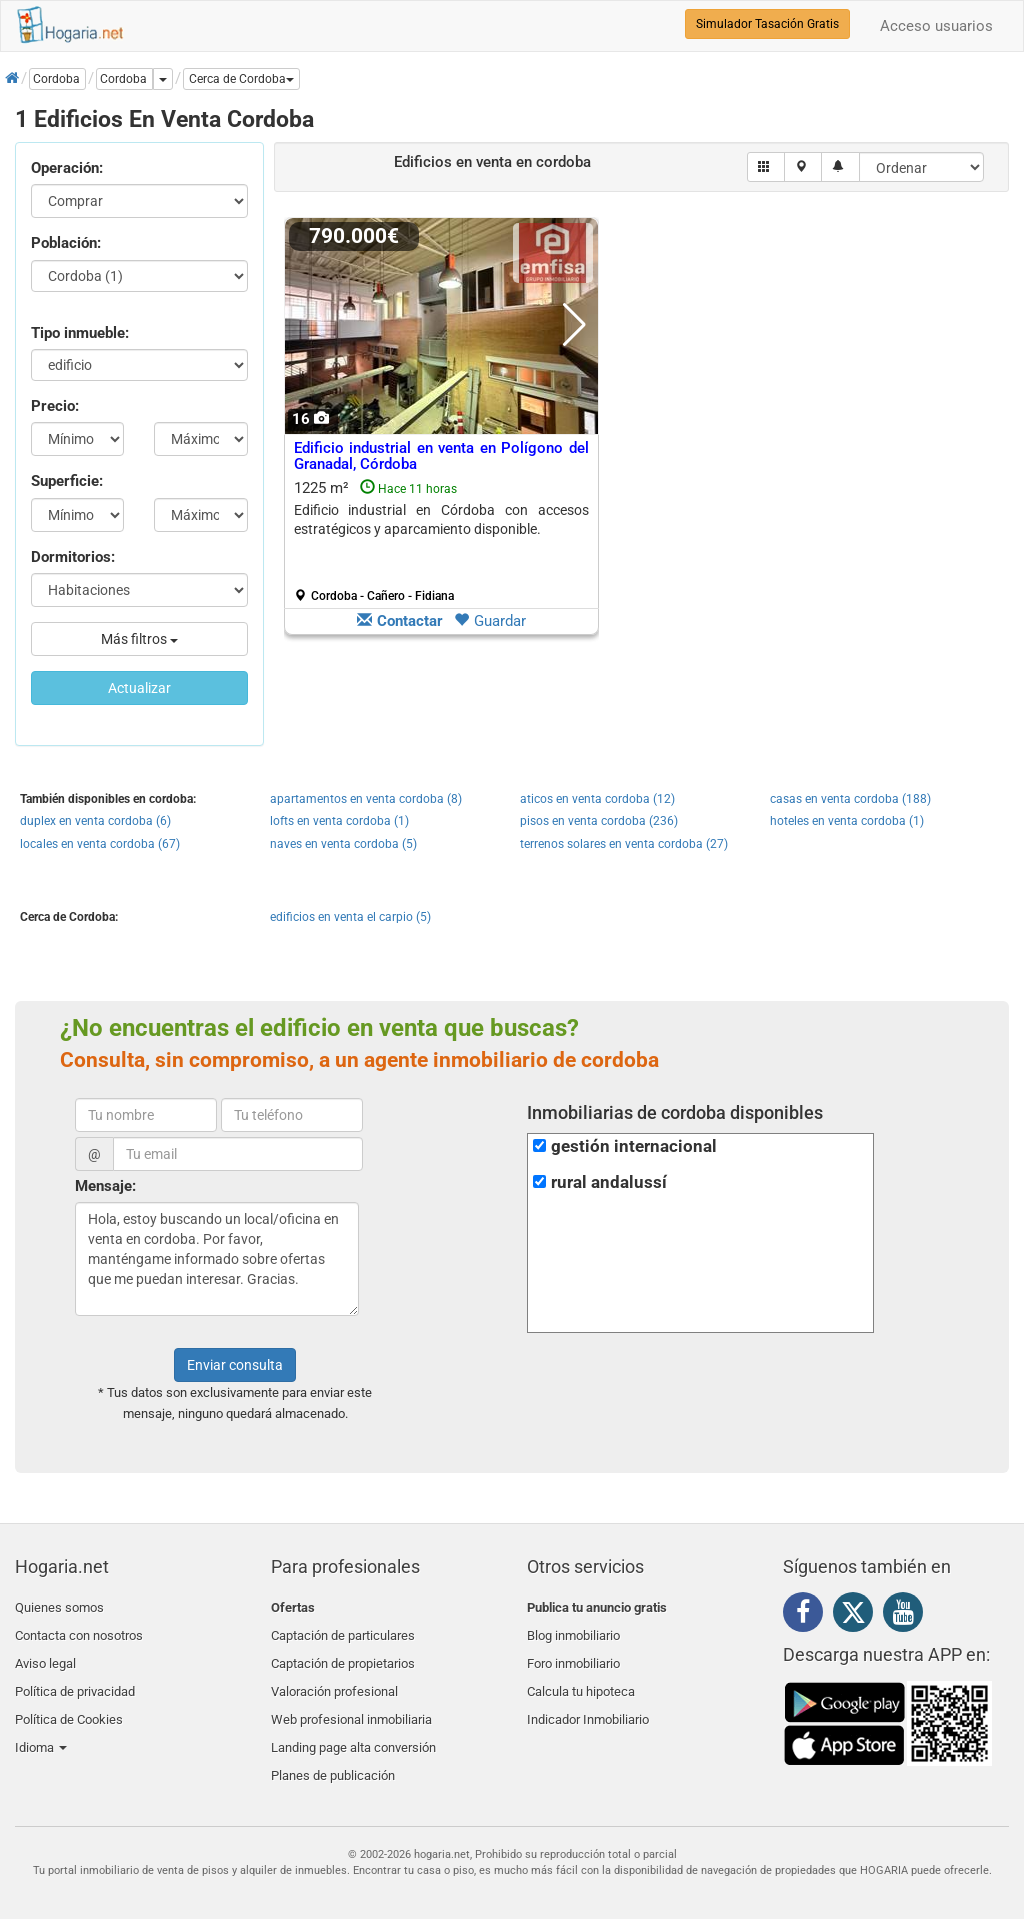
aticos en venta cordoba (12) (597, 799)
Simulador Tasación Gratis (767, 24)
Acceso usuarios (936, 26)
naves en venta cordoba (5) (343, 844)
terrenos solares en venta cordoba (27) (624, 844)
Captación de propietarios (343, 1654)
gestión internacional (634, 1146)
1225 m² (441, 541)
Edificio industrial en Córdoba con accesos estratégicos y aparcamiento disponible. (441, 519)
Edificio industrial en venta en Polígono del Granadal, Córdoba (441, 456)
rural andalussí (609, 1182)
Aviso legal (45, 1654)
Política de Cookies (69, 1702)
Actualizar (139, 688)
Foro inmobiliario (573, 1654)
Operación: (67, 168)
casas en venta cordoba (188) (850, 799)
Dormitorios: (73, 557)
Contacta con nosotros (79, 1631)
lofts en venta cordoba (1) (339, 821)
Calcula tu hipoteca (581, 1678)
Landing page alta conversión (353, 1725)
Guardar (490, 621)
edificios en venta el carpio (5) (350, 917)
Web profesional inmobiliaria (351, 1702)
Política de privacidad (75, 1678)
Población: (66, 243)
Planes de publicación (333, 1749)
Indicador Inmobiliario (588, 1702)
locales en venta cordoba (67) (100, 844)
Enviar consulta (235, 1365)
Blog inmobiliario (573, 1631)
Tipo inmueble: (80, 333)
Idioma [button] (41, 1725)
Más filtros (139, 639)
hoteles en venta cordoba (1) (847, 821)
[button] (241, 79)
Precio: (55, 406)
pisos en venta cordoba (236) (599, 821)
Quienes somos (59, 1607)
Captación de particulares (343, 1631)
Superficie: (67, 481)
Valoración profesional (334, 1678)
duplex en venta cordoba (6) (95, 821)
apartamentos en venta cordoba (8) (366, 799)
